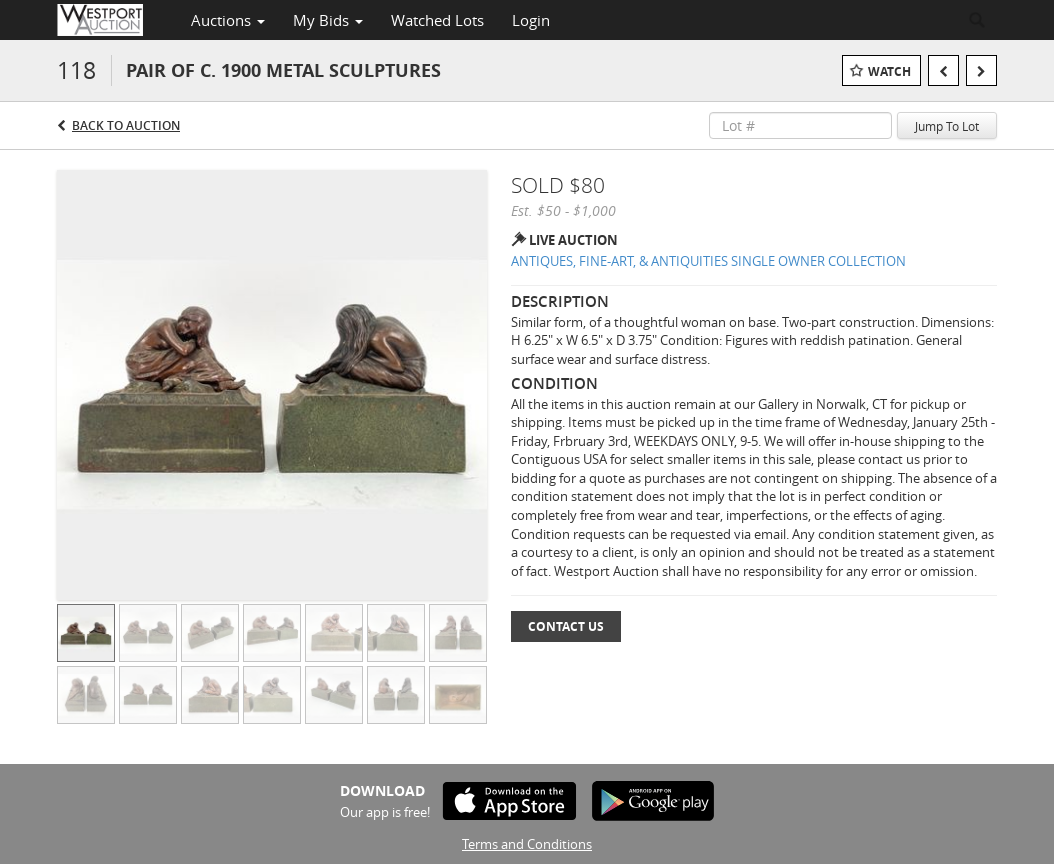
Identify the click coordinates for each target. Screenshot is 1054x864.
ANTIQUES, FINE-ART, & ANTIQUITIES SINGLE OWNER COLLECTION (708, 261)
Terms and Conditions (527, 844)
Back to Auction (126, 125)
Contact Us (566, 626)
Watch (889, 71)
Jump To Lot (947, 126)
